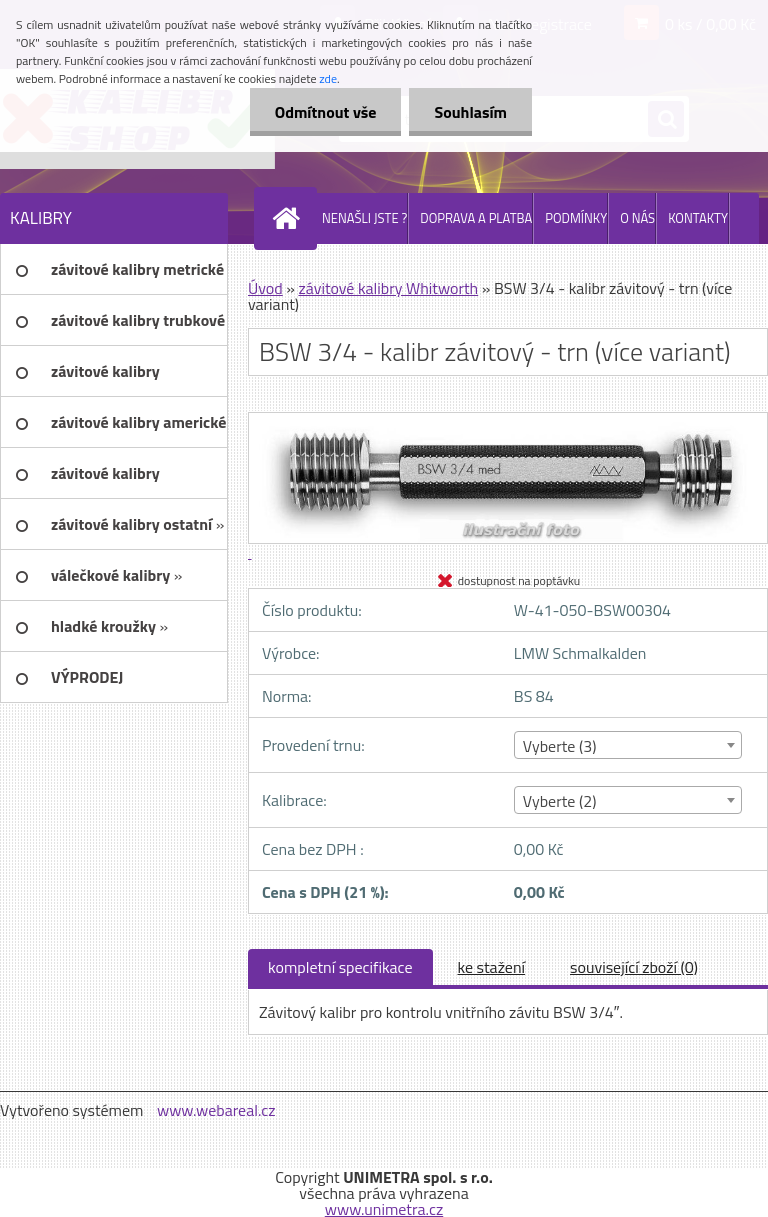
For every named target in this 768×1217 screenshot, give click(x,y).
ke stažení (492, 967)
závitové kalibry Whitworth (388, 288)
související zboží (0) (634, 967)
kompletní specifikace (340, 967)
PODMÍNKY (576, 218)
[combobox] (628, 745)
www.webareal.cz (216, 1110)
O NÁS (637, 218)
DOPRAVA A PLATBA (476, 218)
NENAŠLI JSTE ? (364, 218)
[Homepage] (290, 218)
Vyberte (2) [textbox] (560, 801)
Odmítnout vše (326, 112)
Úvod (265, 288)
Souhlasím (470, 112)
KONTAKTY (698, 218)
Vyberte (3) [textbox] (560, 746)
